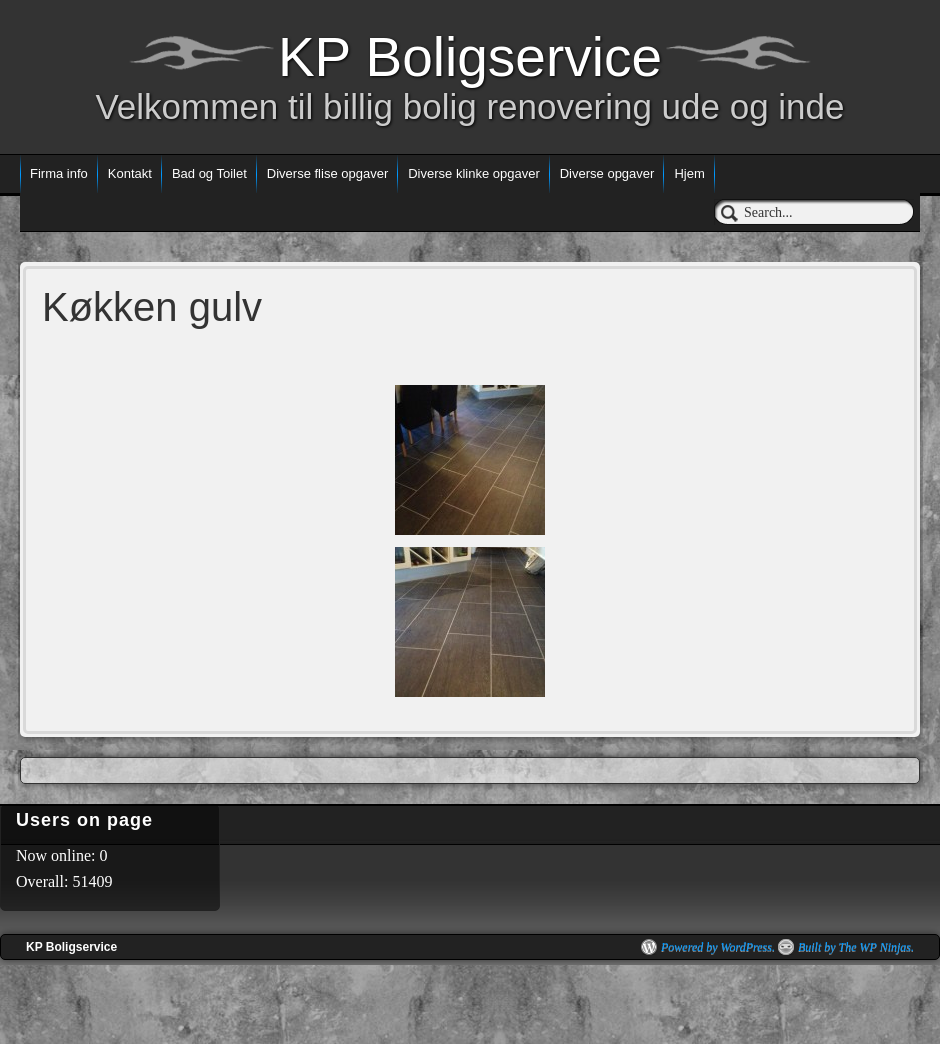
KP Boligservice (470, 57)
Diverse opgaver (607, 173)
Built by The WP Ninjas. (856, 947)
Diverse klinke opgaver (474, 173)
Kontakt (130, 173)
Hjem (689, 173)
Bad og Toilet (209, 173)
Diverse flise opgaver (327, 173)
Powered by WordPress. (718, 947)
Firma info (59, 173)
